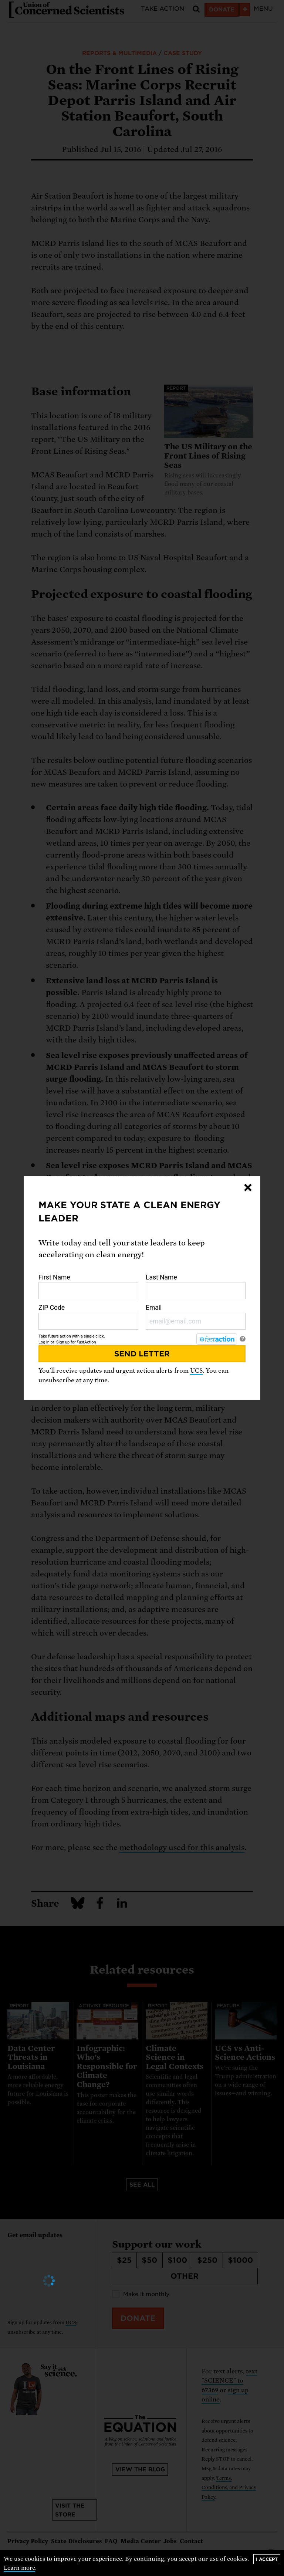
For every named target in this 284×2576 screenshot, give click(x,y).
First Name (88, 1286)
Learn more (19, 2568)
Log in (44, 1342)
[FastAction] (216, 1339)
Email (196, 1317)
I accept (267, 2559)
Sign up (63, 1342)
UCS (196, 1370)
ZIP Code (88, 1317)
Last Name (196, 1286)
